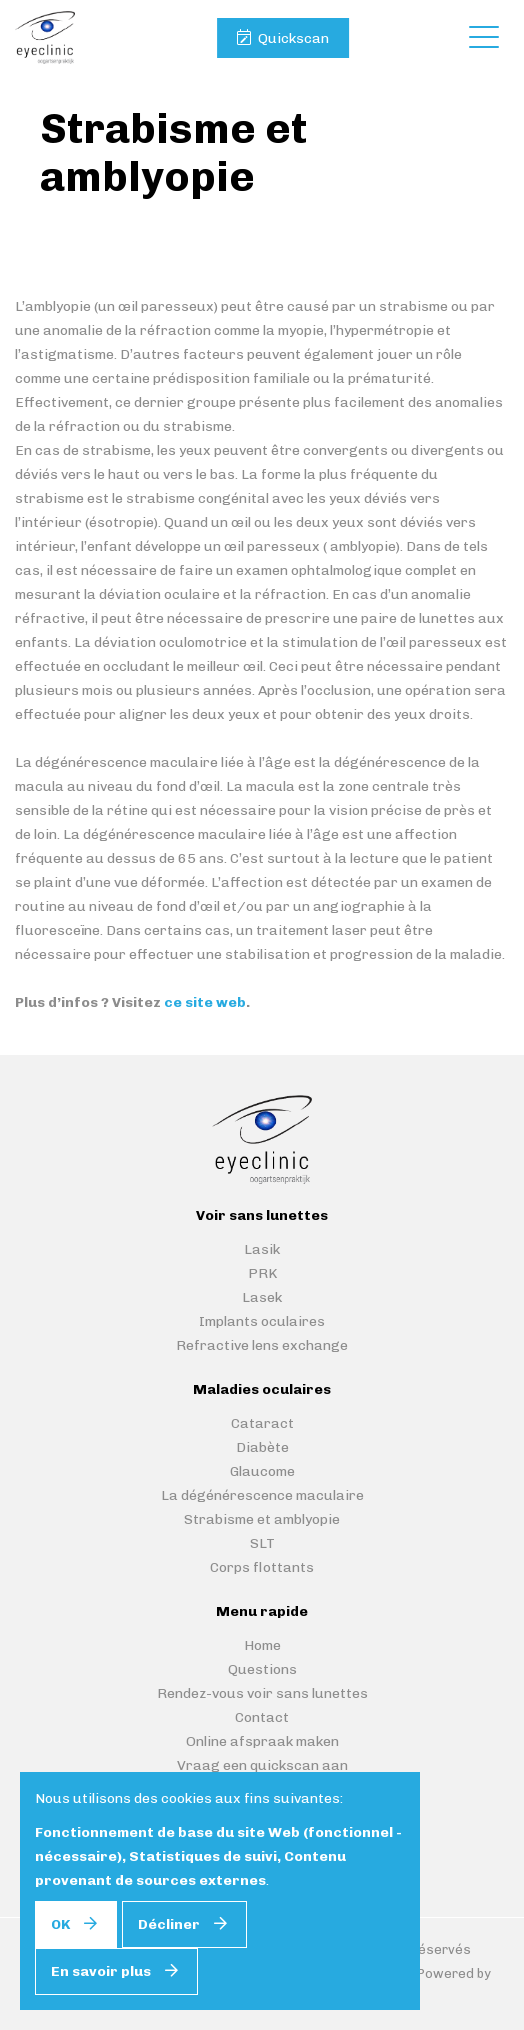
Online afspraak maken (262, 1741)
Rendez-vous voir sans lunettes (262, 1693)
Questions (262, 1669)
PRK (262, 1273)
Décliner (169, 1924)
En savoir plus (101, 1971)
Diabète (262, 1447)
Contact (262, 1717)
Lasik (262, 1249)
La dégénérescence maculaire (262, 1495)
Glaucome (262, 1471)
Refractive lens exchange (262, 1345)
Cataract (262, 1423)
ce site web (205, 1002)
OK (60, 1924)
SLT (262, 1543)
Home (262, 1645)
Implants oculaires (262, 1321)
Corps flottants (262, 1567)
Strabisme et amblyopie (262, 1519)
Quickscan (293, 38)
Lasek (262, 1297)
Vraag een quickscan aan (262, 1765)
